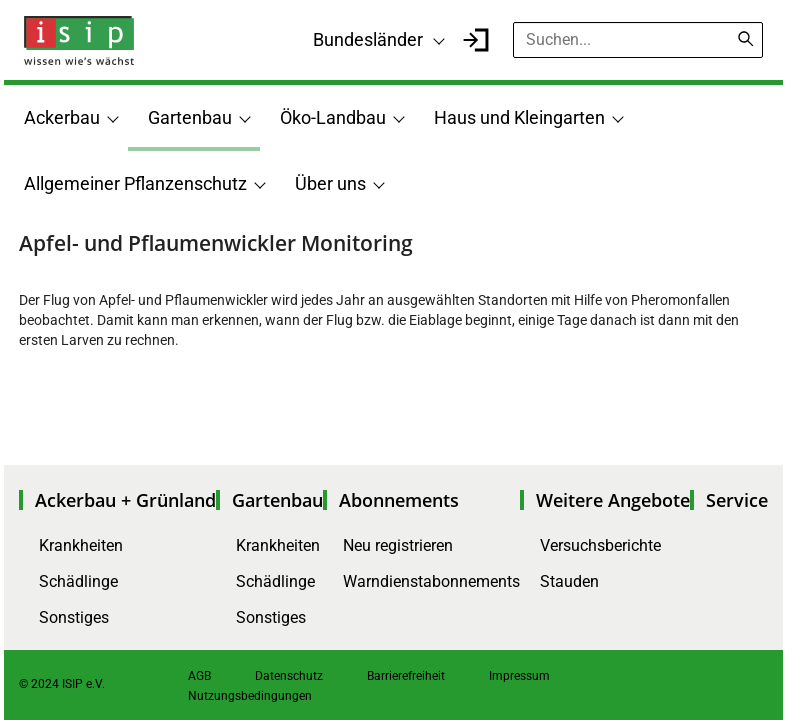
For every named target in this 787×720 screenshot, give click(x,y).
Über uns (330, 183)
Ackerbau (62, 117)
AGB (199, 676)
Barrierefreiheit (406, 676)
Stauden (569, 581)
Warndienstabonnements (431, 581)
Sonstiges (74, 617)
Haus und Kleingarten (519, 117)
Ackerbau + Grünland (125, 500)
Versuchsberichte (600, 545)
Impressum (519, 676)
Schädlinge (78, 581)
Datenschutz (289, 676)
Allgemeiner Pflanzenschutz (135, 183)
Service (737, 500)
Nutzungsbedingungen (250, 696)
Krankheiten (81, 545)
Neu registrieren (398, 545)
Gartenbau (190, 117)
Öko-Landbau (333, 117)
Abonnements (399, 500)
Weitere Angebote (613, 500)
